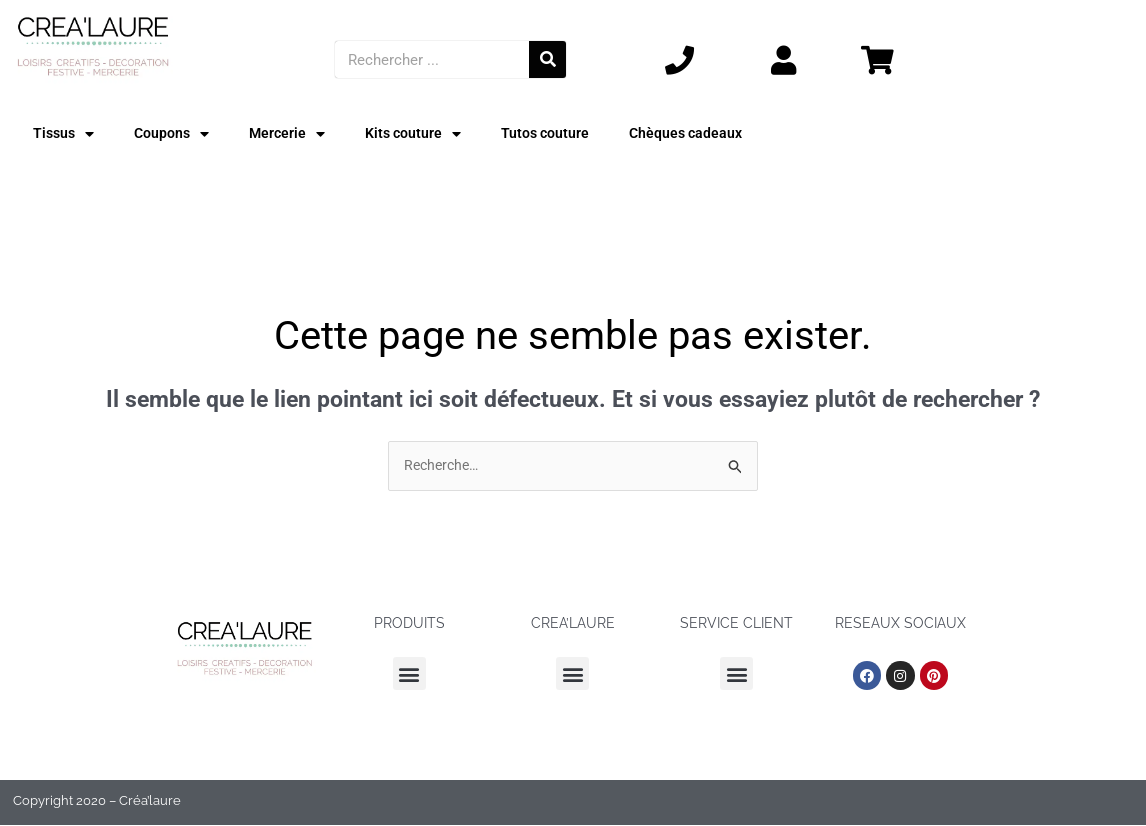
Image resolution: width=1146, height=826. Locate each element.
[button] (409, 675)
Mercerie (293, 134)
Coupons (175, 134)
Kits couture (422, 134)
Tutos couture (557, 134)
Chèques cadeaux (702, 134)
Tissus (65, 134)
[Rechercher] (547, 59)
